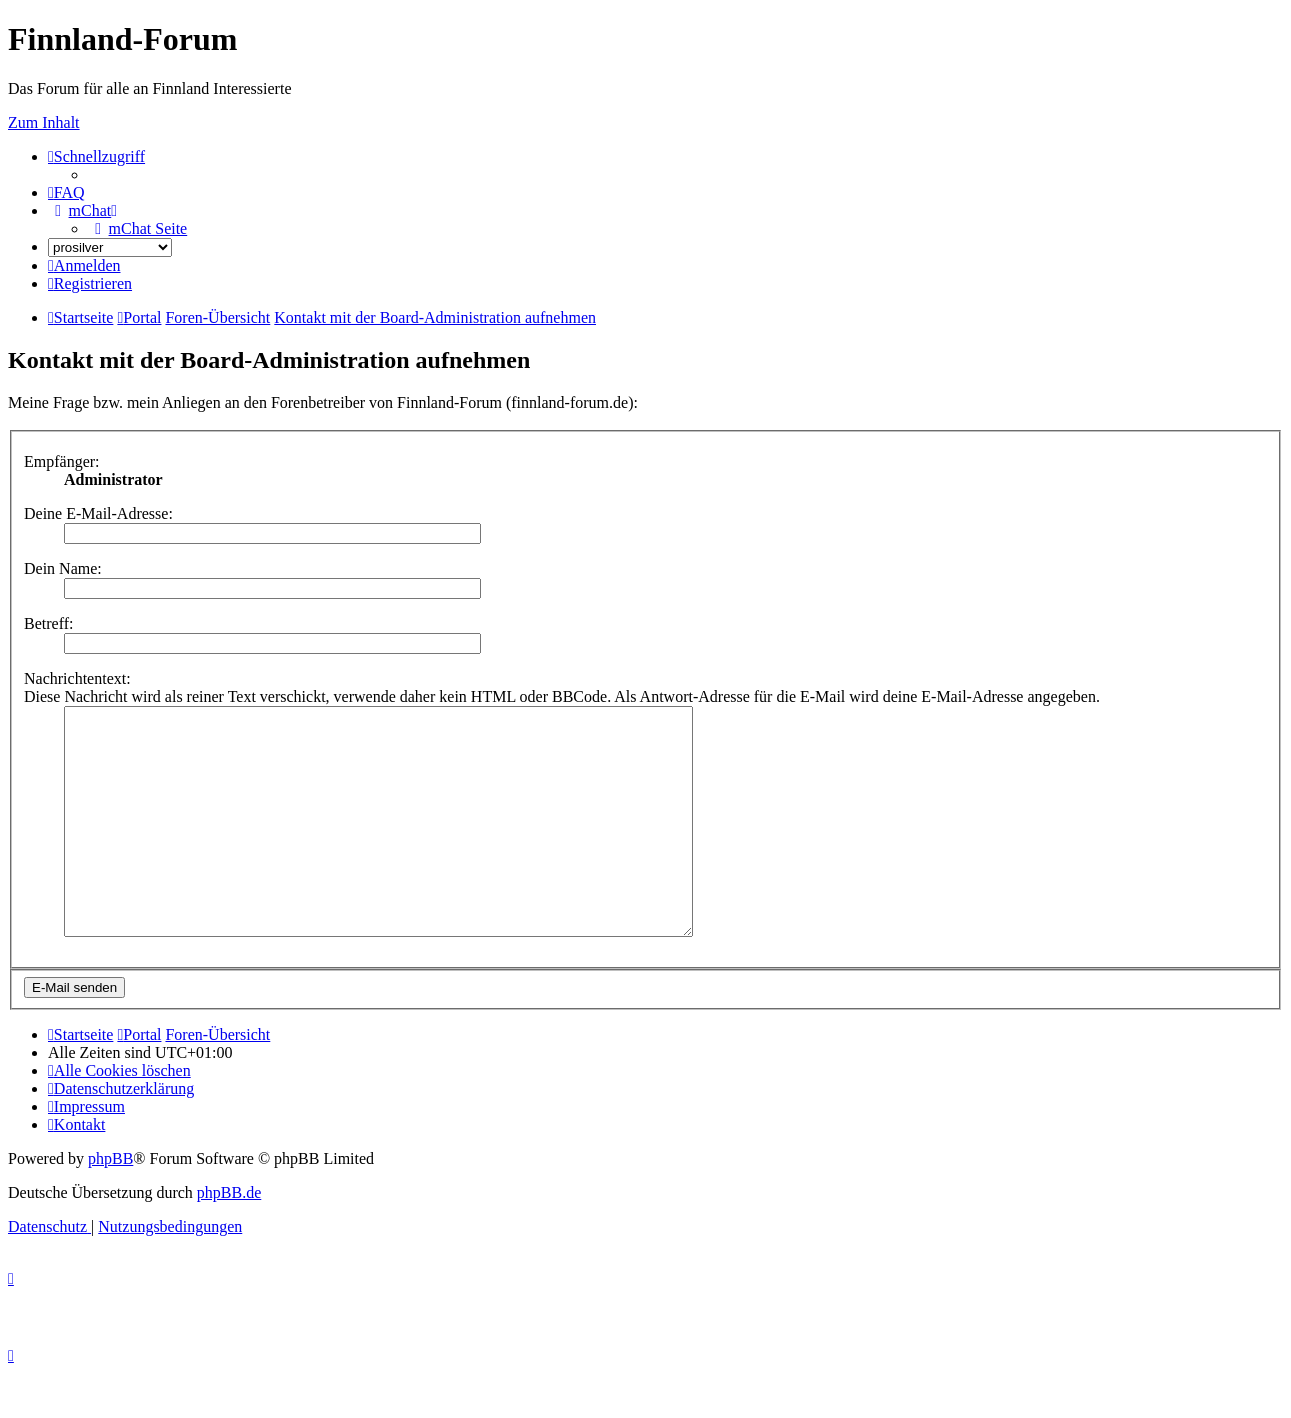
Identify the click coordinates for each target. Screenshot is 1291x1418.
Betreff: (48, 623)
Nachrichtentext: (77, 678)
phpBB (110, 1203)
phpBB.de (229, 1237)
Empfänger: (62, 461)
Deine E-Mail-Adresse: (98, 513)
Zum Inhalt (44, 122)
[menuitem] (66, 192)
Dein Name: (63, 568)
